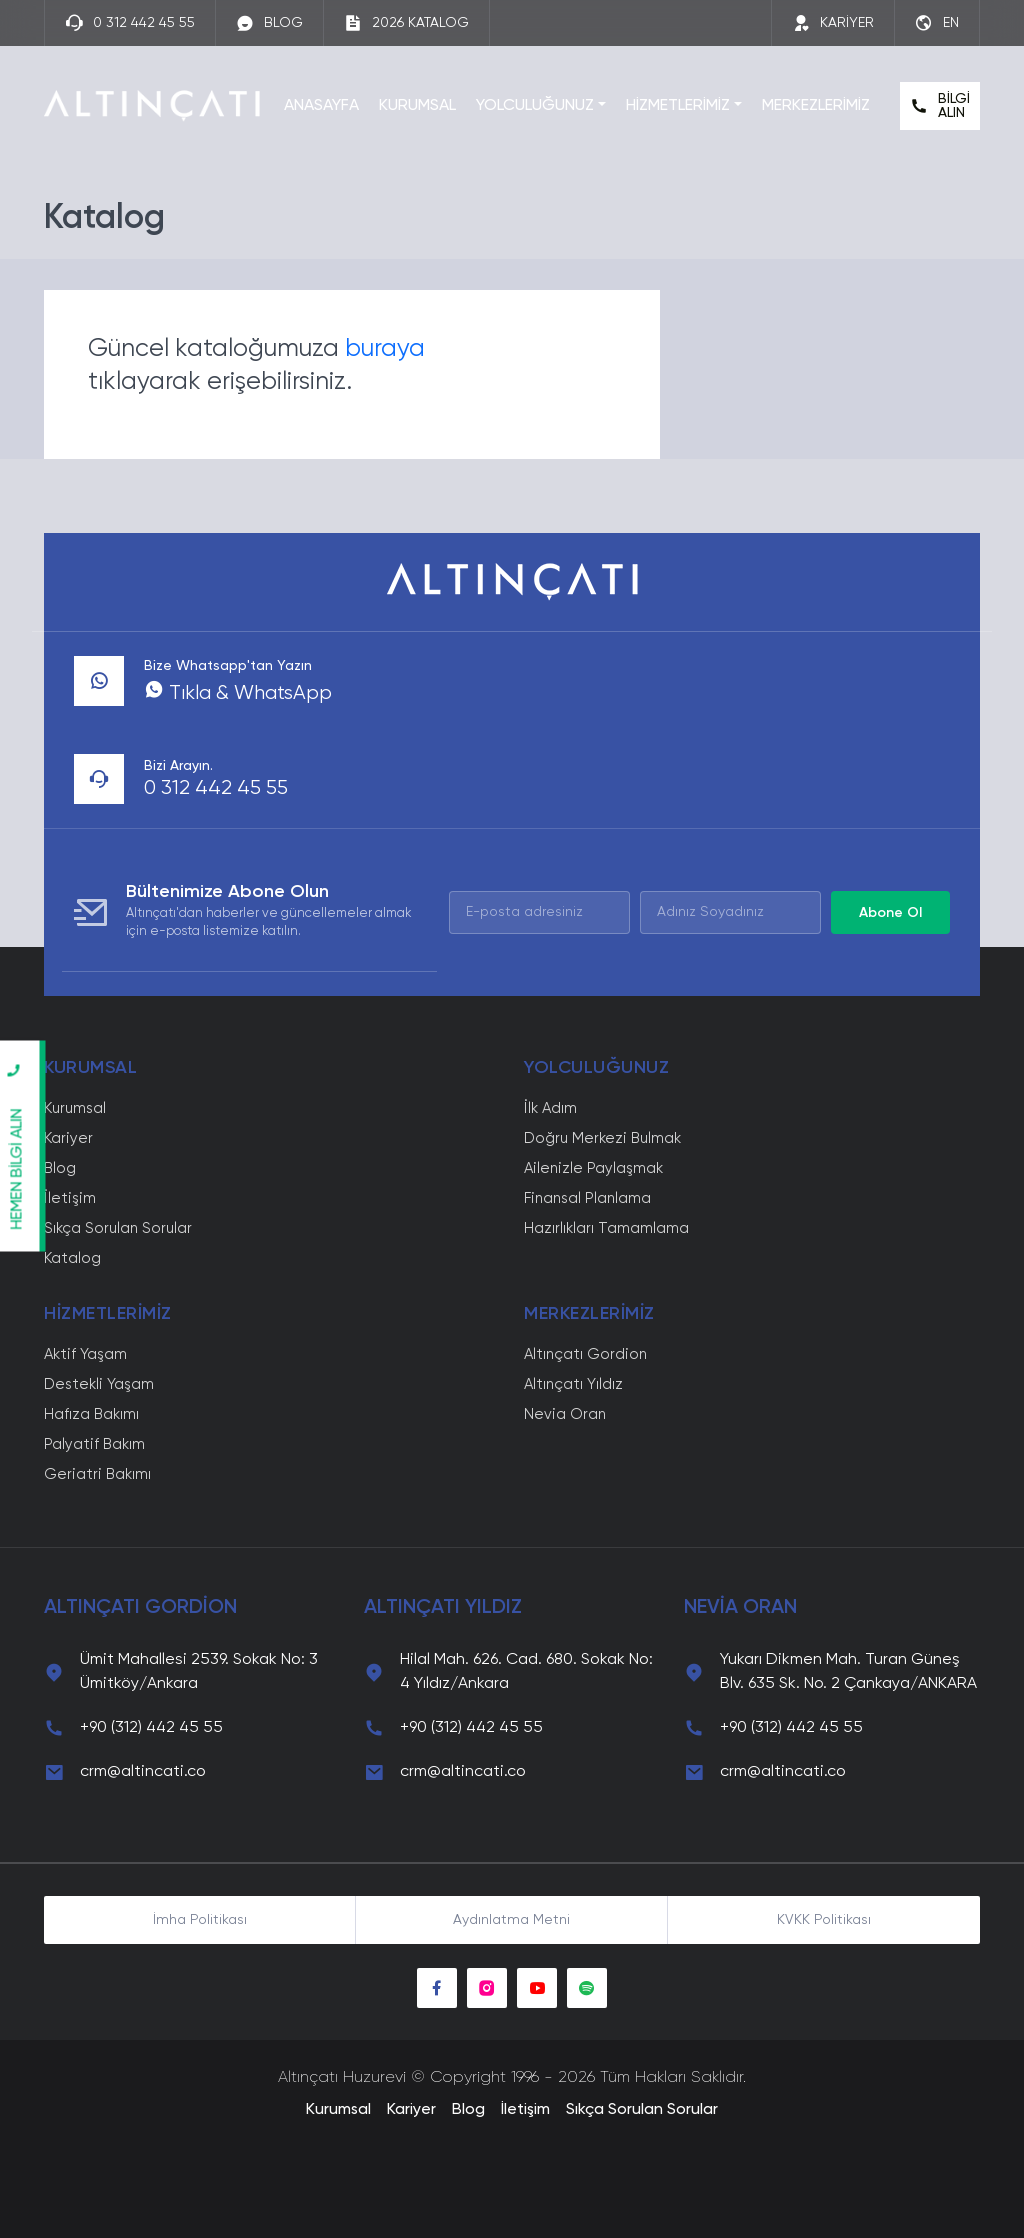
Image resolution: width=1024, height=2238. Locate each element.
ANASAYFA (321, 106)
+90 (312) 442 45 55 (151, 1728)
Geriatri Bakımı (97, 1474)
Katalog (72, 1258)
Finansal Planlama (587, 1198)
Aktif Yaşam (85, 1354)
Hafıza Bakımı (91, 1414)
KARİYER (833, 23)
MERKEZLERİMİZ (816, 106)
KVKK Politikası (824, 1920)
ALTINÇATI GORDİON (140, 1608)
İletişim (70, 1198)
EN (937, 23)
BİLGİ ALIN (940, 106)
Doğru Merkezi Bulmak (602, 1138)
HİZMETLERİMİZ (678, 106)
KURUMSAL (417, 106)
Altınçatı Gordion (585, 1354)
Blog (60, 1168)
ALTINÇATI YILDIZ (443, 1608)
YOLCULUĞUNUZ (535, 106)
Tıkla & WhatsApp (238, 694)
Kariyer (68, 1138)
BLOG (269, 23)
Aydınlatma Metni (511, 1920)
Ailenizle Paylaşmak (593, 1168)
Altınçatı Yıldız (573, 1384)
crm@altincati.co (143, 1772)
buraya (385, 349)
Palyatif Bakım (94, 1444)
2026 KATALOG (406, 23)
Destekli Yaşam (99, 1384)
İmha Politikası (200, 1920)
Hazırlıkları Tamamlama (606, 1228)
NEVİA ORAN (740, 1608)
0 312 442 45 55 (130, 23)
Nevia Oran (565, 1414)
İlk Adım (550, 1108)
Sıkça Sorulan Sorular (118, 1228)
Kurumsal (75, 1108)
